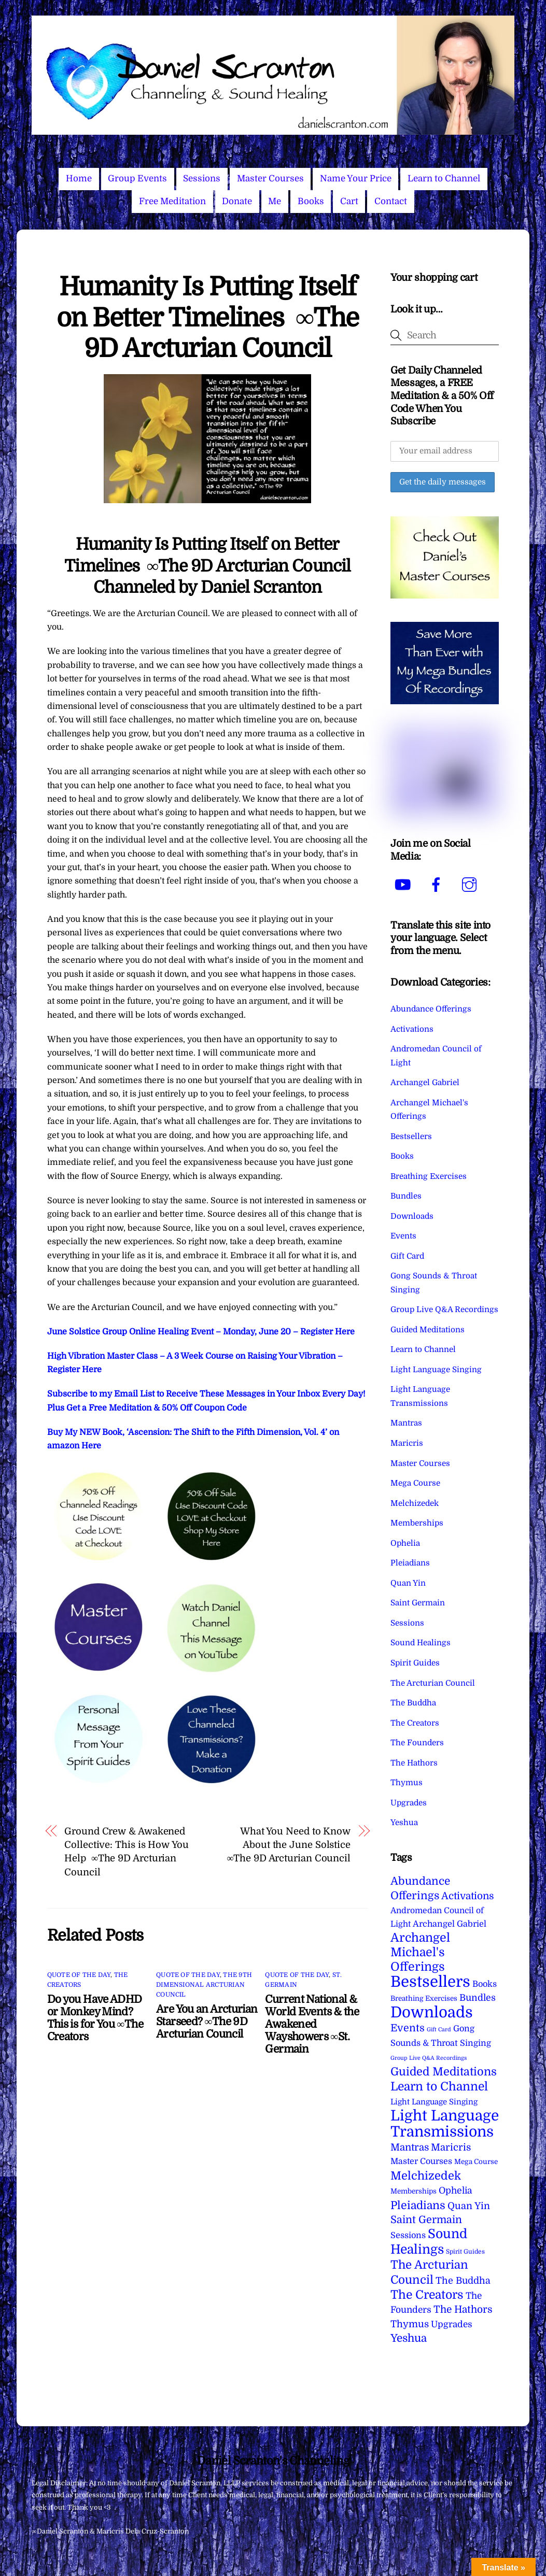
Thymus (406, 1782)
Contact (390, 201)
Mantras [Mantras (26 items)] (409, 2147)
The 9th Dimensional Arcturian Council (204, 1984)
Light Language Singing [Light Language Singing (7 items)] (434, 2102)
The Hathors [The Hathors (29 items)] (463, 2309)
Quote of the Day (79, 1975)
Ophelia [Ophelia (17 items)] (455, 2190)
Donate (237, 201)
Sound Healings (420, 1642)
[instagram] (471, 884)
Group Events (137, 178)
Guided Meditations (427, 1329)
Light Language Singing (436, 1369)
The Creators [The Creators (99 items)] (427, 2294)
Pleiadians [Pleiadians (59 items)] (417, 2205)
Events (403, 1236)
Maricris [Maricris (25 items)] (451, 2147)
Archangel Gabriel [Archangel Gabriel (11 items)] (449, 1924)
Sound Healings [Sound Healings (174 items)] (428, 2241)
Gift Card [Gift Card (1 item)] (439, 2029)
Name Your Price (355, 178)
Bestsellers (411, 1136)
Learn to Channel (444, 178)
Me (274, 201)
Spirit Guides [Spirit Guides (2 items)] (465, 2251)
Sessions (201, 178)
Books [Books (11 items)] (484, 1984)
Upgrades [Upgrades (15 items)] (451, 2324)
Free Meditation (172, 201)
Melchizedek (414, 1503)
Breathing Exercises (428, 1176)
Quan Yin (408, 1583)
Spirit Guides (415, 1663)
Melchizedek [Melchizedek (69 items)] (425, 2175)
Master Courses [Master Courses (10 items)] (421, 2161)
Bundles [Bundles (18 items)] (477, 1998)
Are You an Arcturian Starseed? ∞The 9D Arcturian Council (207, 2021)
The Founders (417, 1742)
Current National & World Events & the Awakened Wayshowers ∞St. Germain (312, 2024)
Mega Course (415, 1483)
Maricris (406, 1443)
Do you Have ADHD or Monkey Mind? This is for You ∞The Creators (95, 2018)
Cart (349, 201)
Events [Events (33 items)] (407, 2028)
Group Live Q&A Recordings (444, 1309)
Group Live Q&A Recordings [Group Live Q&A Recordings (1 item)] (428, 2058)
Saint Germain (417, 1602)
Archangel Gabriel (424, 1082)
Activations (411, 1029)
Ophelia (405, 1543)
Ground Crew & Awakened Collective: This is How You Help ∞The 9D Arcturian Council (126, 1851)
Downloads (411, 1216)
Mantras (406, 1423)
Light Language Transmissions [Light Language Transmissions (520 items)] (444, 2124)
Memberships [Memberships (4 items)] (413, 2191)
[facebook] (438, 884)
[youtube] (404, 884)
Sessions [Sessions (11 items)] (408, 2235)
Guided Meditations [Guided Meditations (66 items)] (443, 2071)
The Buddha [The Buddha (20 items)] (463, 2280)
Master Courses (270, 178)
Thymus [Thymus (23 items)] (409, 2323)
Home (79, 178)
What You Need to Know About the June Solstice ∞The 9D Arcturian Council (289, 1845)
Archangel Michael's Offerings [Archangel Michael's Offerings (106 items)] (420, 1952)
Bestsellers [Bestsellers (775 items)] (430, 1981)
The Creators (414, 1723)
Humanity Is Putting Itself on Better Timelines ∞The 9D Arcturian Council (208, 317)
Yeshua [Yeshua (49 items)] (408, 2338)
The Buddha (413, 1702)
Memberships (416, 1523)
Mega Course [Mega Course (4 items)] (476, 2162)
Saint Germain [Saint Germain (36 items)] (426, 2220)
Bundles (406, 1196)
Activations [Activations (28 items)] (467, 1896)
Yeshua (404, 1822)
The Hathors (414, 1763)
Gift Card (407, 1256)
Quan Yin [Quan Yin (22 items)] (468, 2206)
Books (311, 201)
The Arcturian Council (432, 1683)
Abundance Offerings (430, 1009)
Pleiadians (410, 1563)
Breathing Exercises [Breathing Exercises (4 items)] (423, 1998)
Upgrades (408, 1803)
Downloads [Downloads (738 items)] (431, 2012)
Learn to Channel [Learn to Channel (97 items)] (439, 2086)
